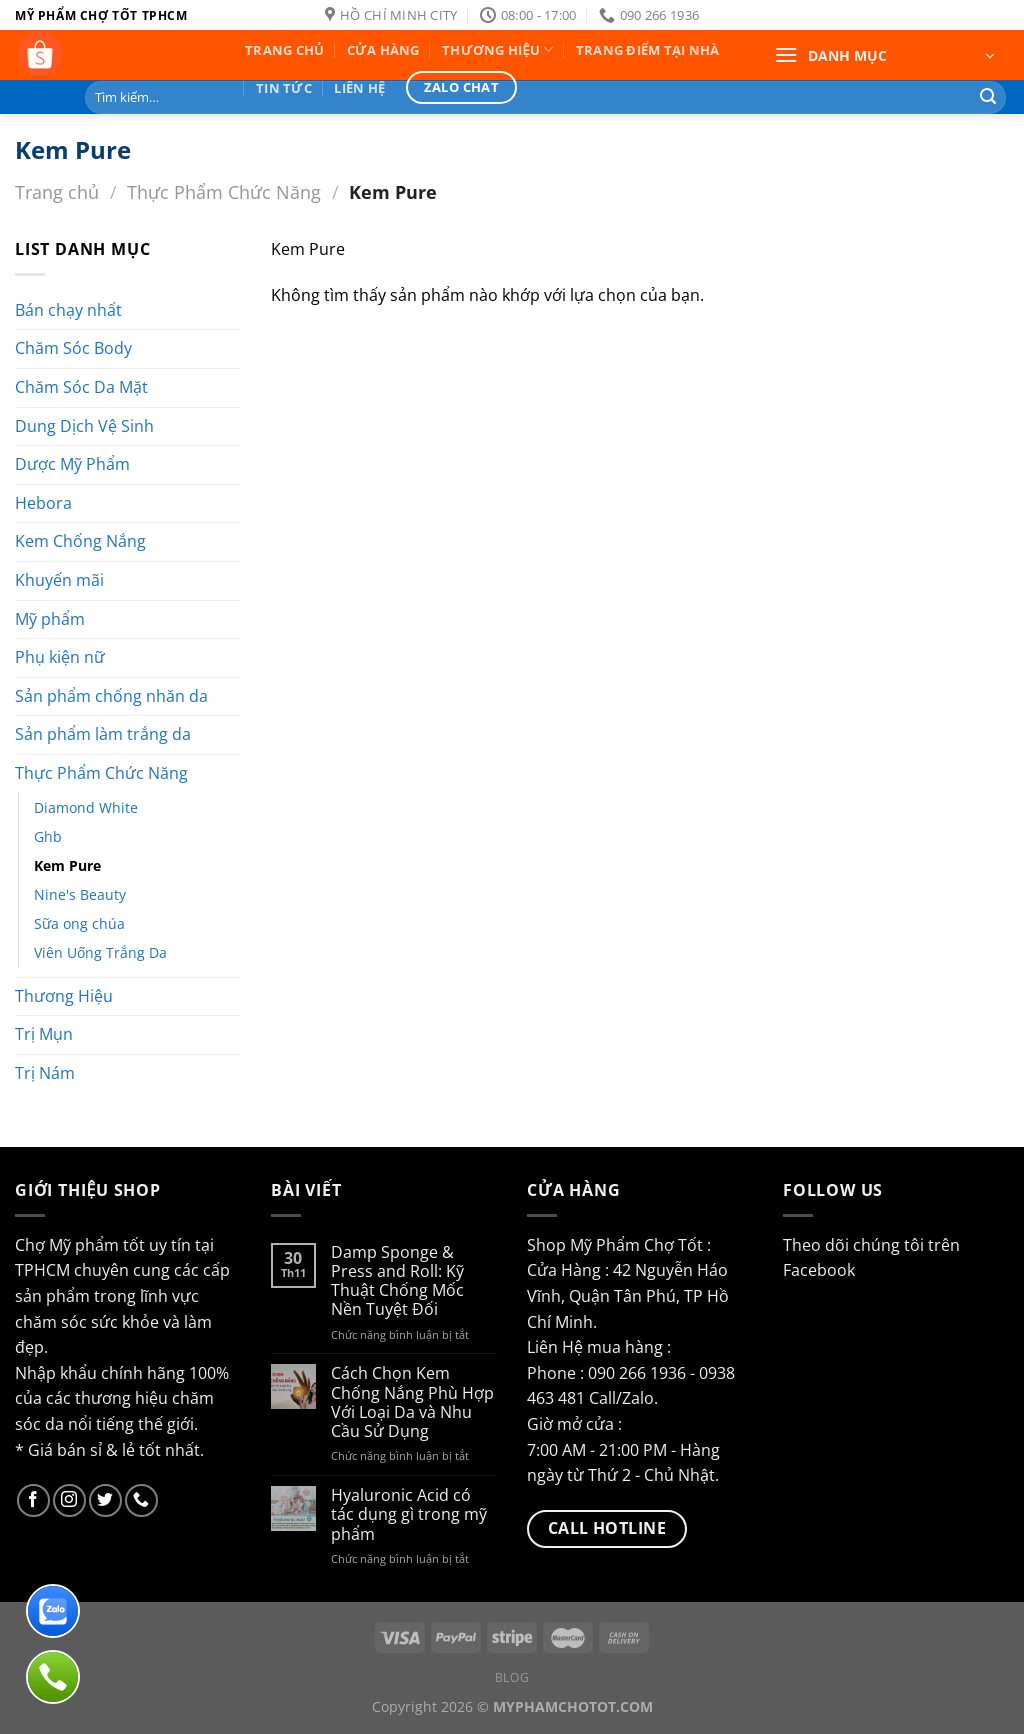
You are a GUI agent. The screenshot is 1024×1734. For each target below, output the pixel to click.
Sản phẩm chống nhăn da (111, 696)
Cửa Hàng (383, 50)
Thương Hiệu (497, 49)
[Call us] (141, 1500)
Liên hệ (359, 88)
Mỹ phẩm (84, 1245)
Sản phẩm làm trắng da (103, 734)
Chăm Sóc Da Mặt (81, 387)
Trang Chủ (284, 50)
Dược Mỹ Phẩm (72, 464)
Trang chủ (57, 191)
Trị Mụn (44, 1034)
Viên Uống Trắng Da (100, 952)
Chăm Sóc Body (73, 348)
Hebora (43, 503)
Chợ (30, 1245)
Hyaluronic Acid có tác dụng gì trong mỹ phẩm (409, 1515)
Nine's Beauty (80, 894)
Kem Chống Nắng (80, 541)
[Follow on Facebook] (33, 1500)
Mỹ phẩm (50, 619)
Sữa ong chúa (79, 923)
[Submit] (988, 97)
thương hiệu (119, 1398)
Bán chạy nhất (68, 310)
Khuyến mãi (59, 580)
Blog (512, 1677)
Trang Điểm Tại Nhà (648, 50)
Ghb (48, 836)
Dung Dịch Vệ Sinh (84, 426)
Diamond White (86, 807)
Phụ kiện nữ (60, 657)
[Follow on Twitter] (105, 1500)
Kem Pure (67, 865)
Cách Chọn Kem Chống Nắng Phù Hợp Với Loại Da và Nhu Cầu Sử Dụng (412, 1402)
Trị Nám (45, 1073)
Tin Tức (284, 88)
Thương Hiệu (64, 996)
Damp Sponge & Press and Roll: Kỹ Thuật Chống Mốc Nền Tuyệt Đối (397, 1281)
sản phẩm (52, 1296)
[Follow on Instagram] (69, 1500)
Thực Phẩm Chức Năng (224, 191)
